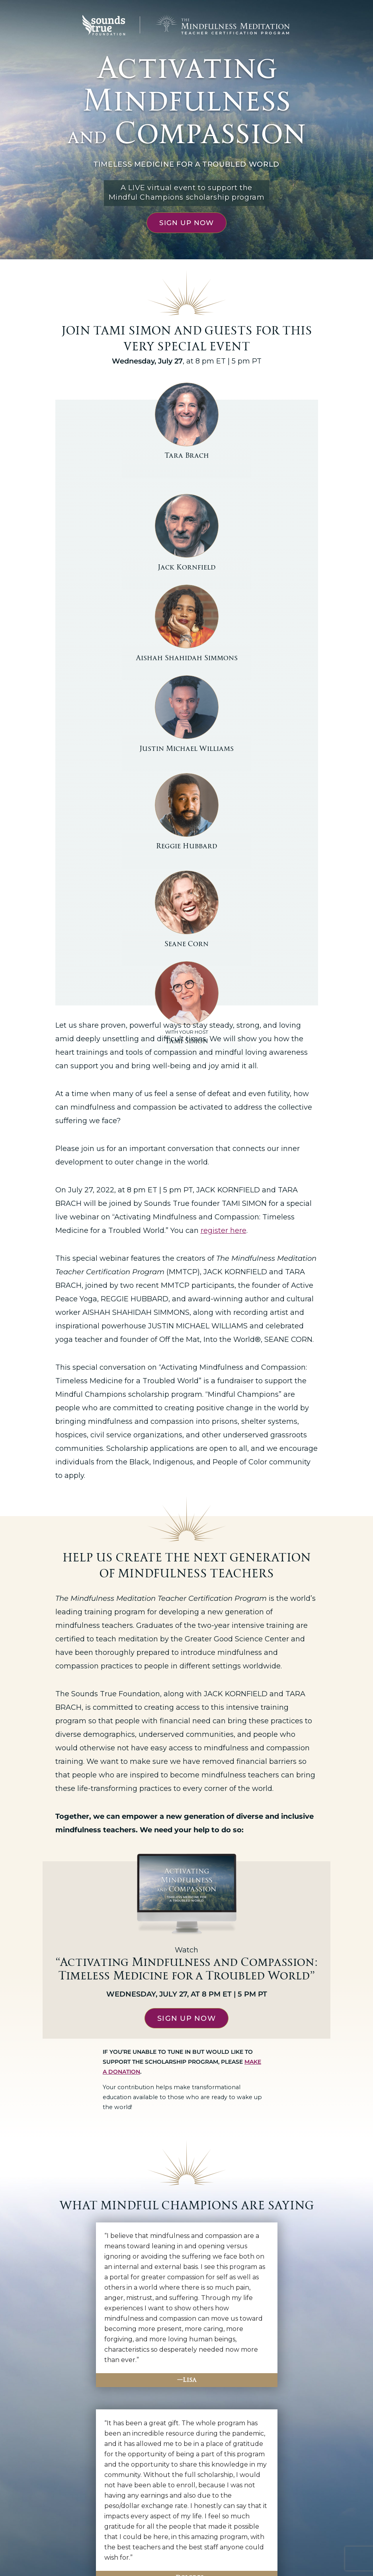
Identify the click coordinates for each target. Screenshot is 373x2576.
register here (223, 996)
